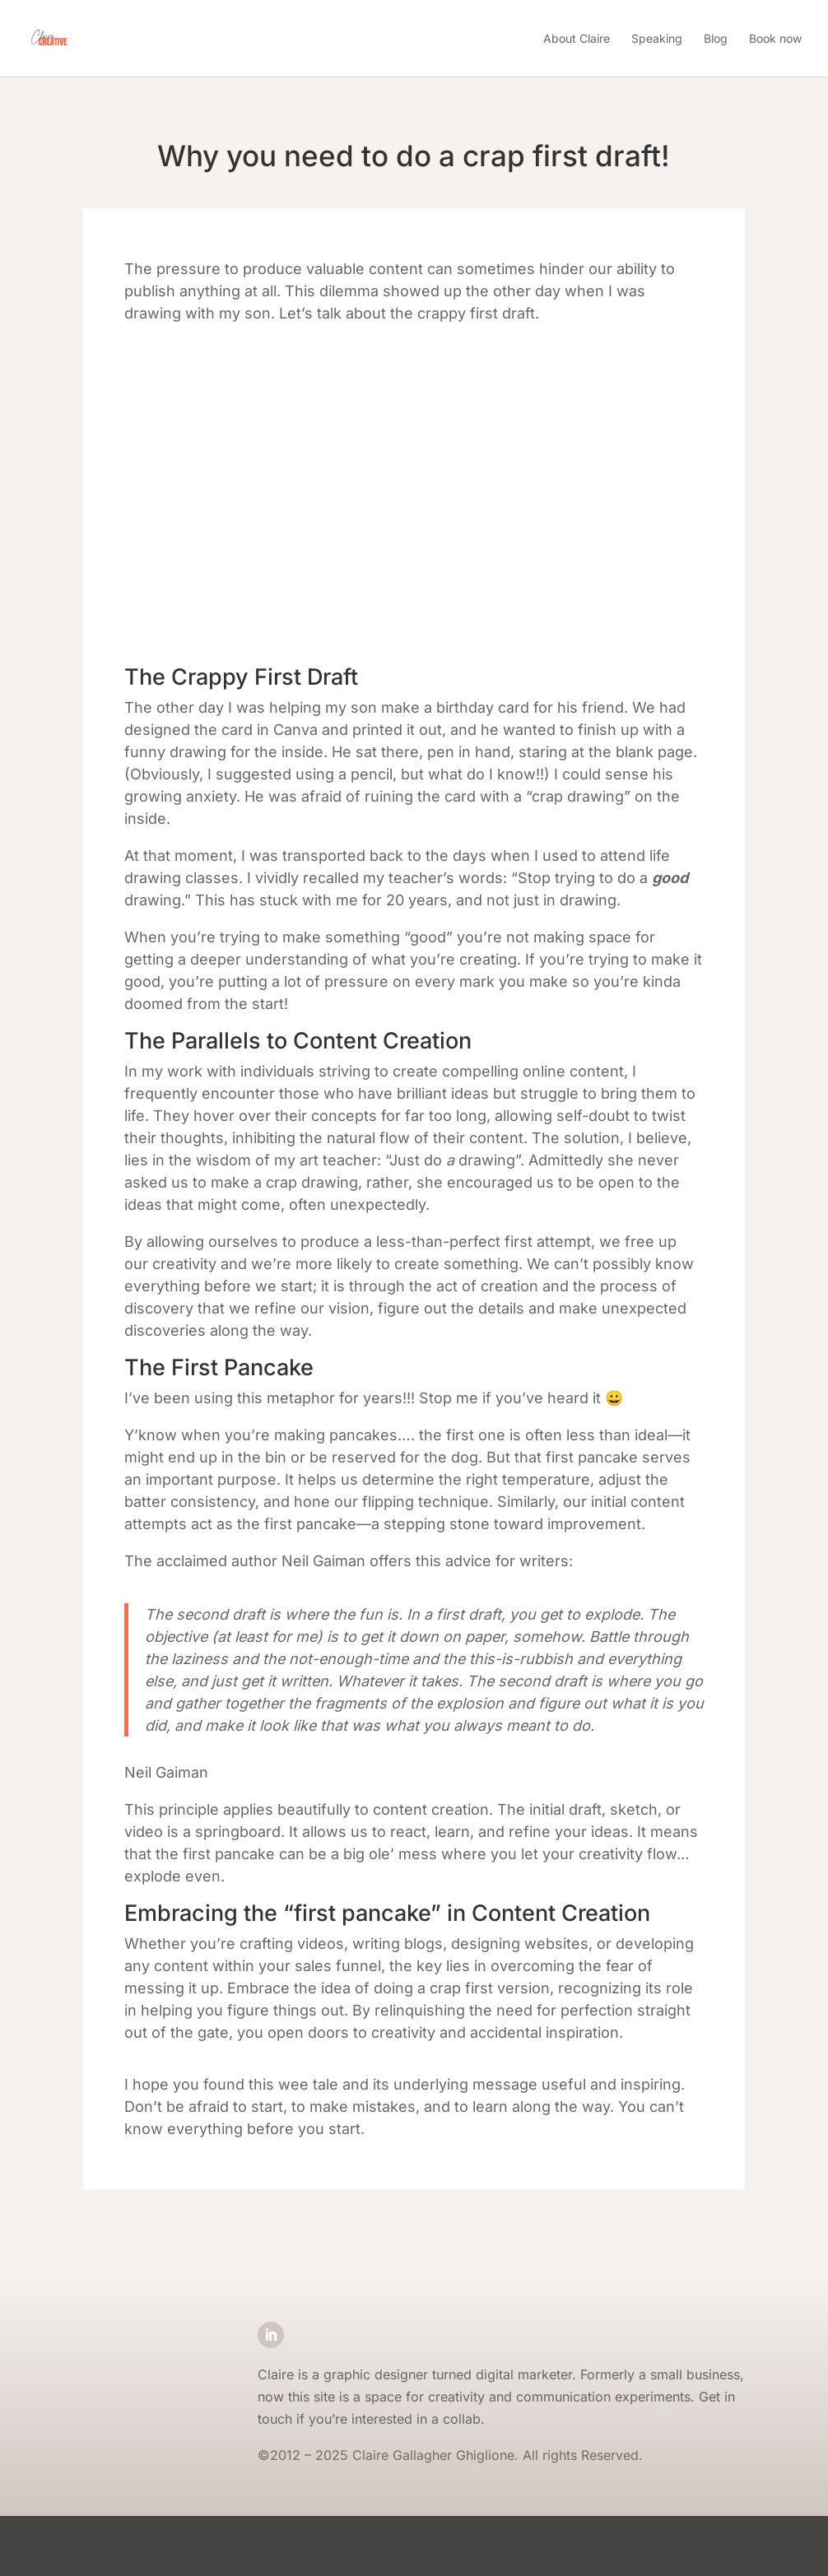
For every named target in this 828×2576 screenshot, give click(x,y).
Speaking (656, 38)
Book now (775, 38)
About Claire (576, 38)
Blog (716, 38)
